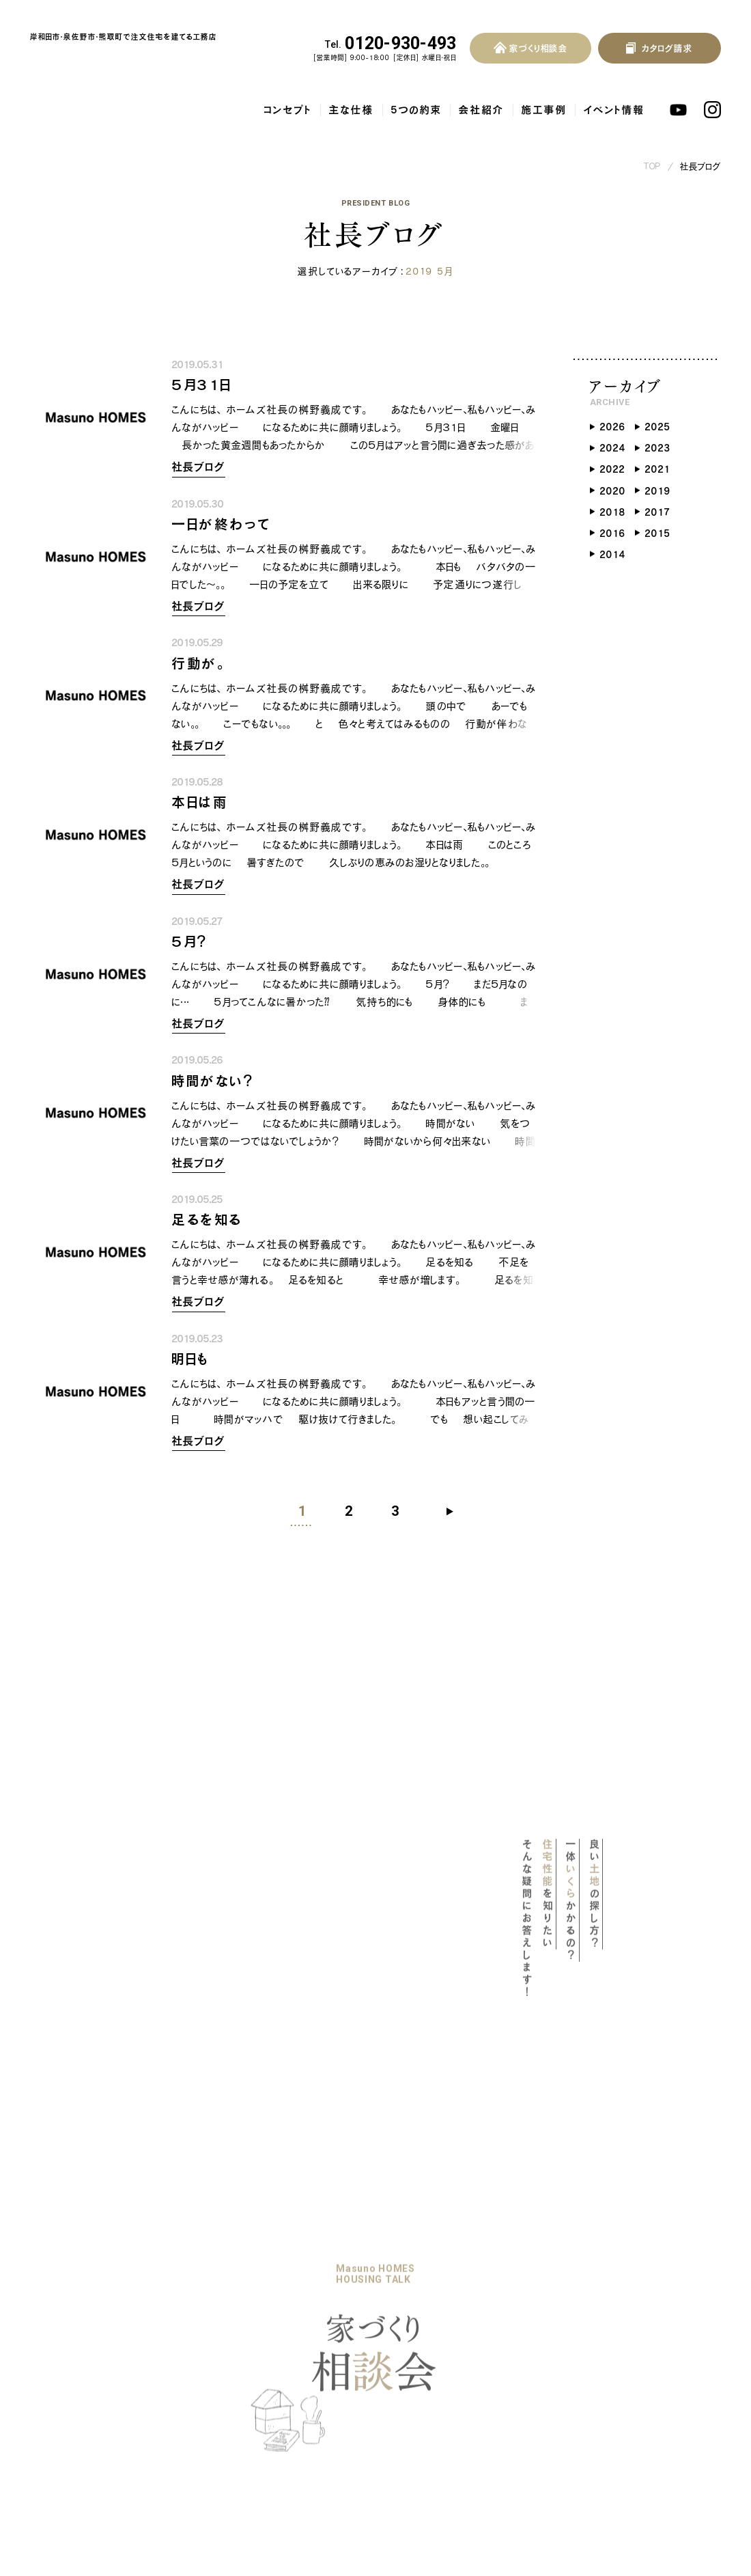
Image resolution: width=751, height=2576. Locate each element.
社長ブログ (701, 153)
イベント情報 (614, 96)
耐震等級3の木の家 (88, 2326)
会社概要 (191, 2371)
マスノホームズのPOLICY (100, 2271)
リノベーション (202, 2269)
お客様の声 (387, 2269)
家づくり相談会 (204, 2319)
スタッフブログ (285, 2369)
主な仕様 (351, 96)
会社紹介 (482, 96)
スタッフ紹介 (198, 2392)
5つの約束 (416, 96)
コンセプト (288, 96)
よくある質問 (388, 2244)
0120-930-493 (390, 43)
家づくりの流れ (204, 2294)
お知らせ (271, 2319)
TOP (653, 153)
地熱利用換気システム (93, 2367)
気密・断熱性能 (77, 2346)
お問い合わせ (391, 2294)
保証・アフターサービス (92, 2408)
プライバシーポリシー (408, 2319)
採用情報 (192, 2419)
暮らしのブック (285, 2269)
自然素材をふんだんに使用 (101, 2388)
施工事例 (544, 96)
